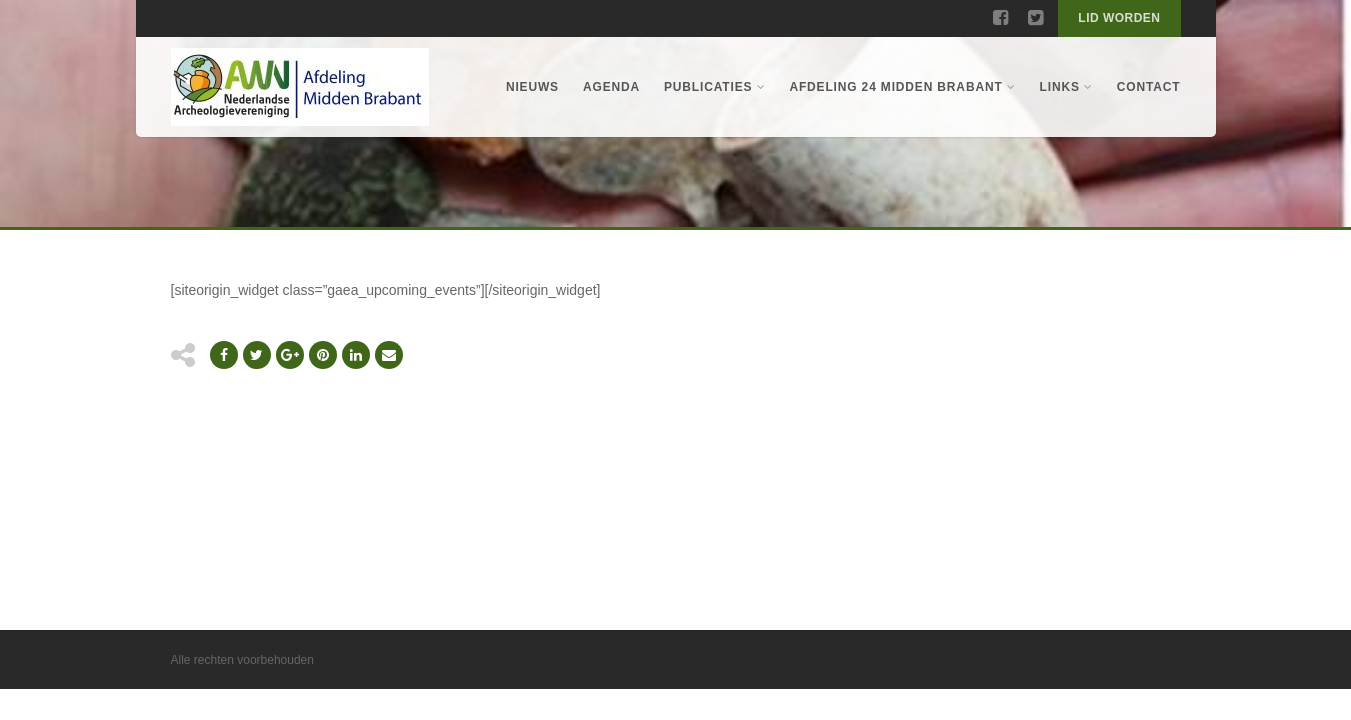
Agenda (611, 87)
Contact (1149, 87)
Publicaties (714, 87)
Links (1066, 87)
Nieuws (532, 87)
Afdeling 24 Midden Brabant (902, 87)
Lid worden (1119, 18)
